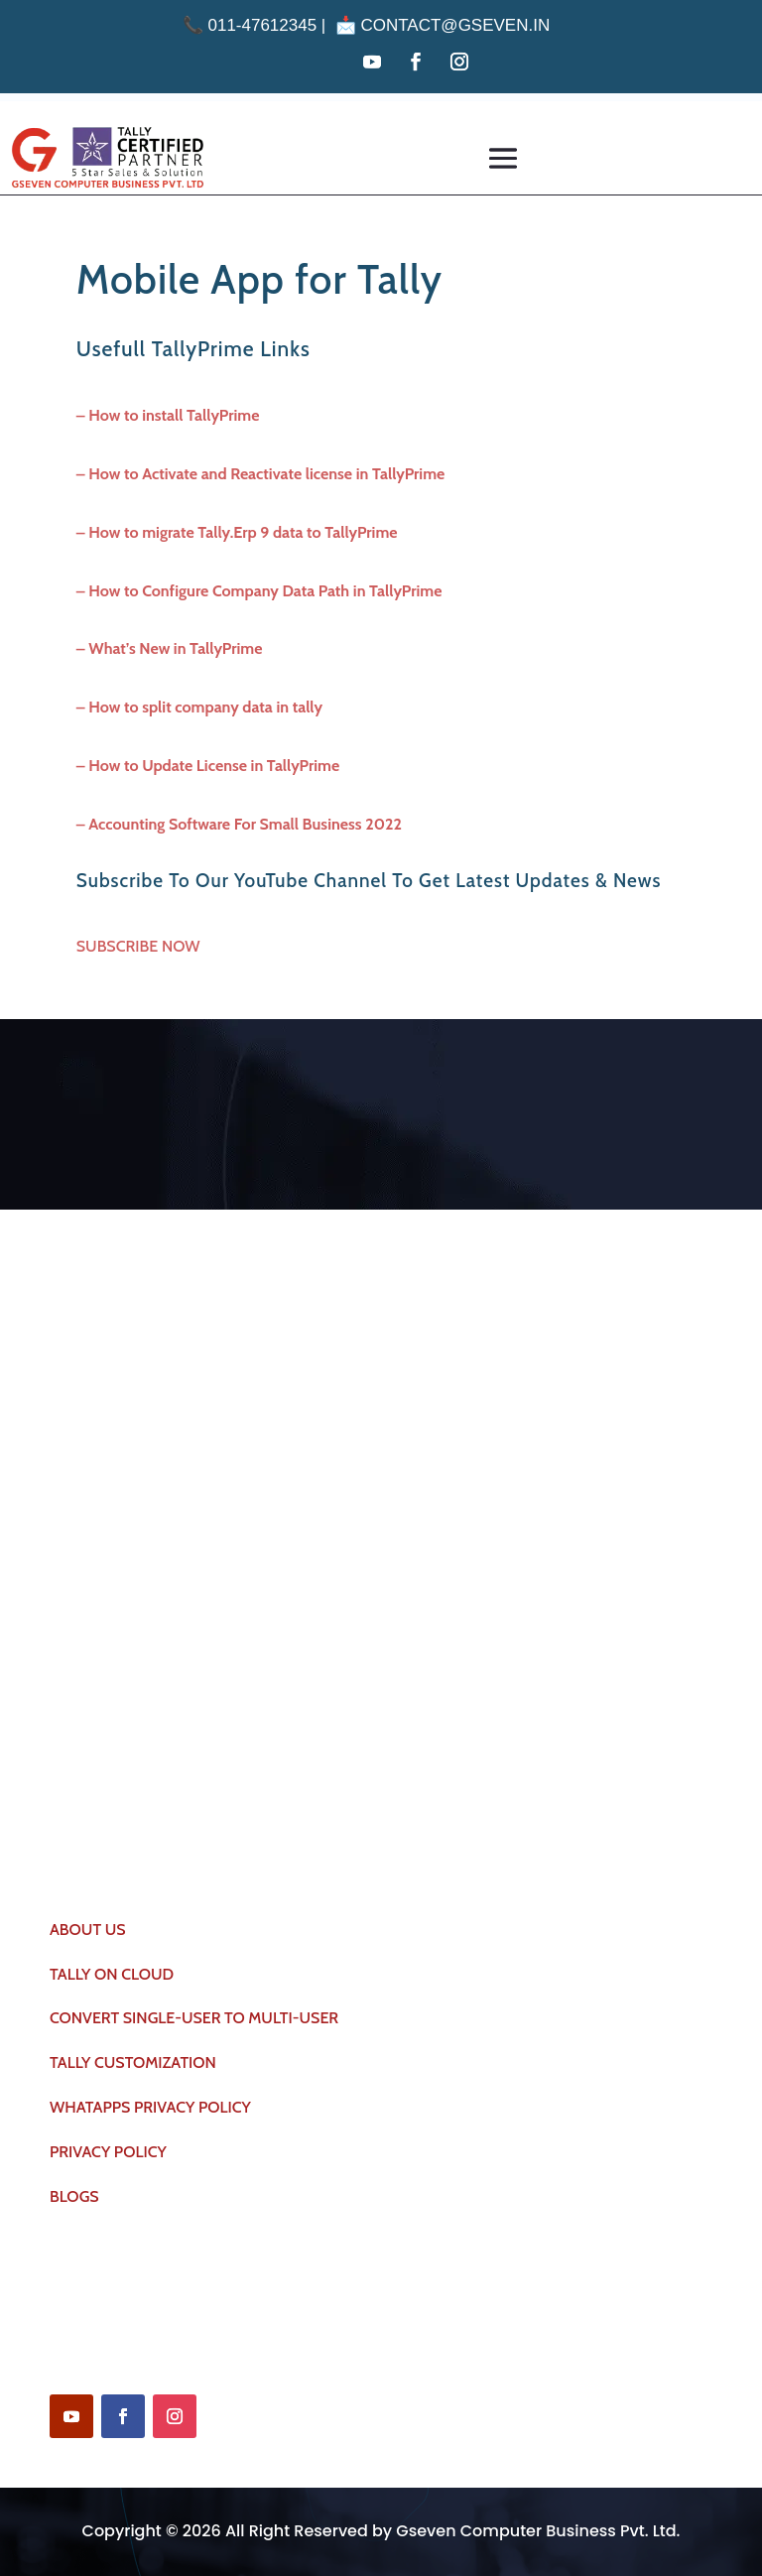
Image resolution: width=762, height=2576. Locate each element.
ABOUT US (88, 1929)
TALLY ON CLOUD (112, 1974)
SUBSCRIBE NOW (138, 946)
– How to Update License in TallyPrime (207, 765)
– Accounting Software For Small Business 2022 (239, 824)
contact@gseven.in (455, 25)
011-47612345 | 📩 (272, 25)
